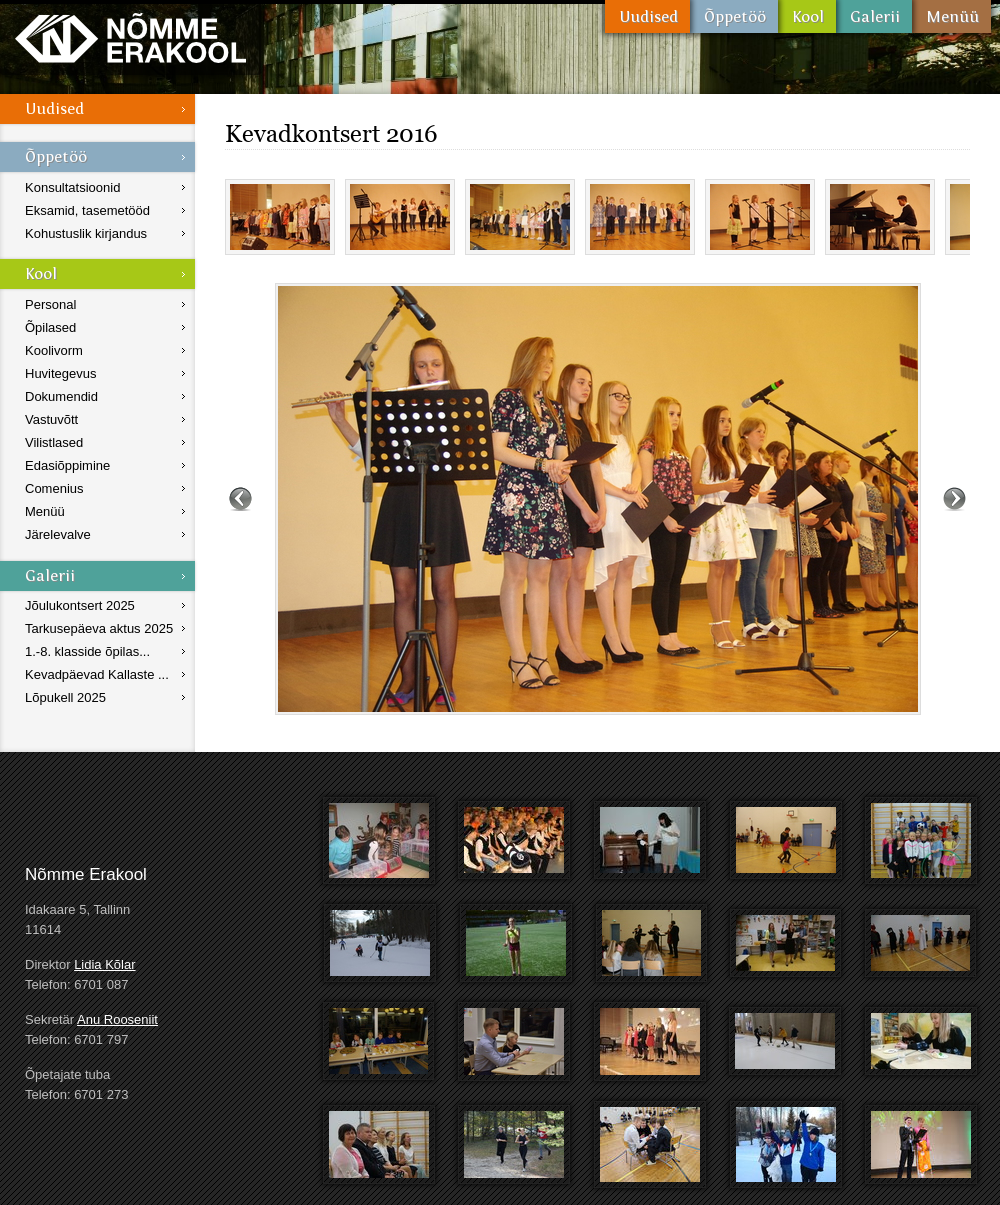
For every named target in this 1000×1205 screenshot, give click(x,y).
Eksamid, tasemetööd (87, 210)
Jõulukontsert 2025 (80, 605)
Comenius (54, 488)
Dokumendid (61, 396)
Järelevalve (58, 534)
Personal (50, 304)
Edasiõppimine (67, 465)
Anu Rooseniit (117, 1019)
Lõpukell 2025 (65, 697)
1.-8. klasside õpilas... (87, 651)
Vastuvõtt (51, 419)
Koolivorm (54, 350)
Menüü (951, 16)
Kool (807, 16)
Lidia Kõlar (104, 964)
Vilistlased (54, 442)
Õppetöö (734, 16)
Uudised (647, 16)
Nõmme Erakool (130, 37)
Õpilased (50, 327)
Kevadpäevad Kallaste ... (97, 674)
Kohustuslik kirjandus (86, 233)
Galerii (874, 16)
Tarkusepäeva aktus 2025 (99, 628)
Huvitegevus (61, 373)
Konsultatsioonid (72, 187)
